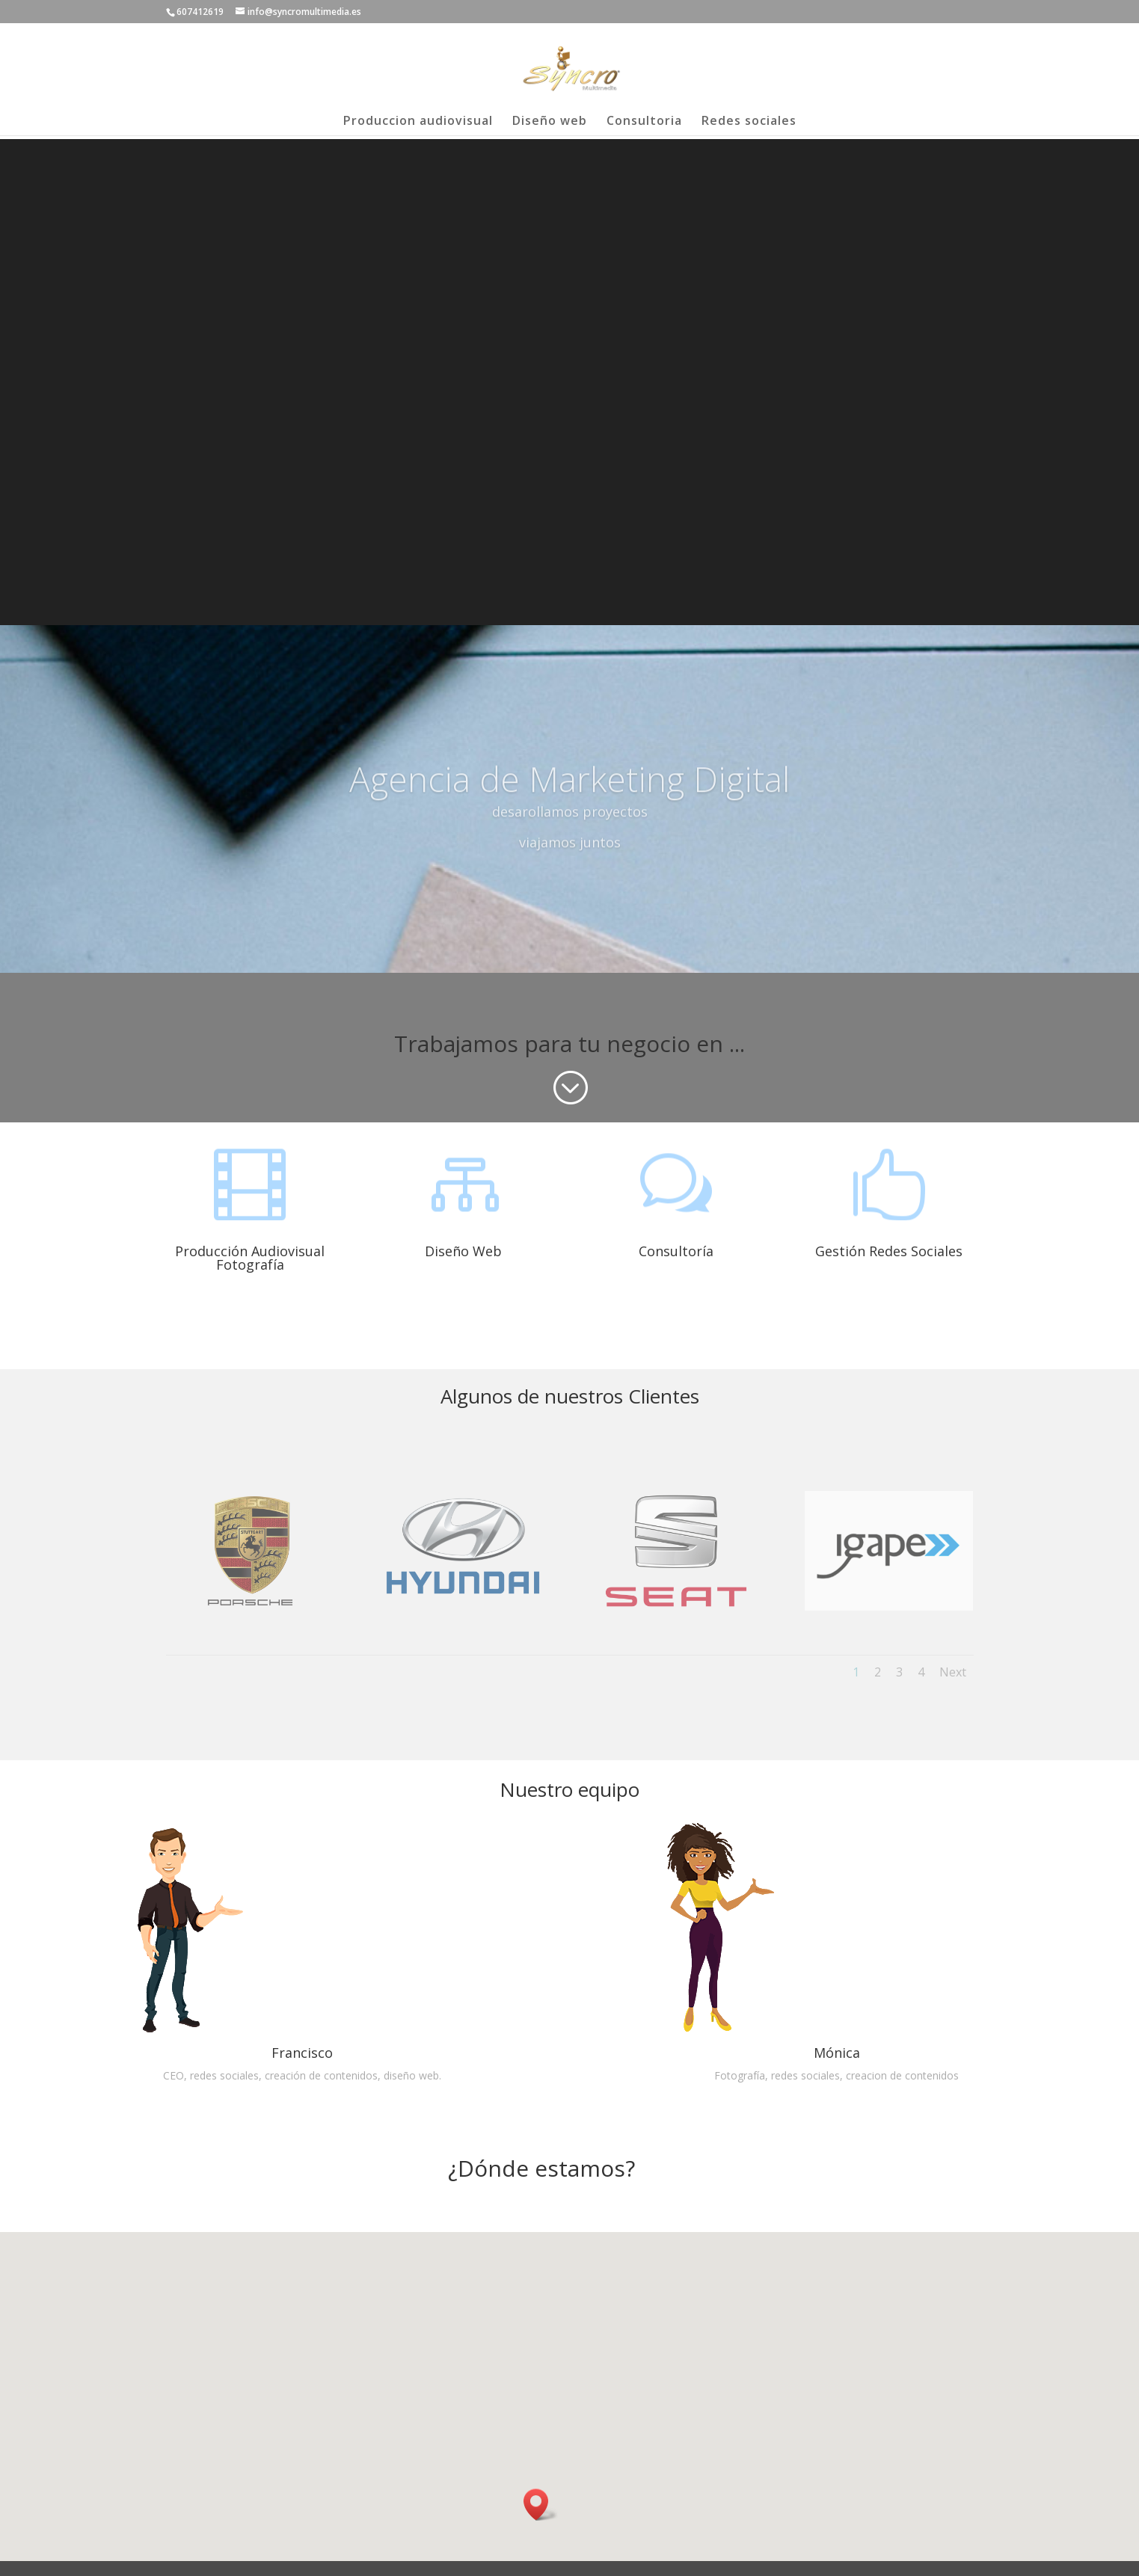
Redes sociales (748, 122)
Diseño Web (463, 1251)
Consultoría (676, 1251)
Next (952, 1672)
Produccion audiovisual (418, 122)
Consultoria (644, 122)
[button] (541, 2505)
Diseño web (549, 122)
